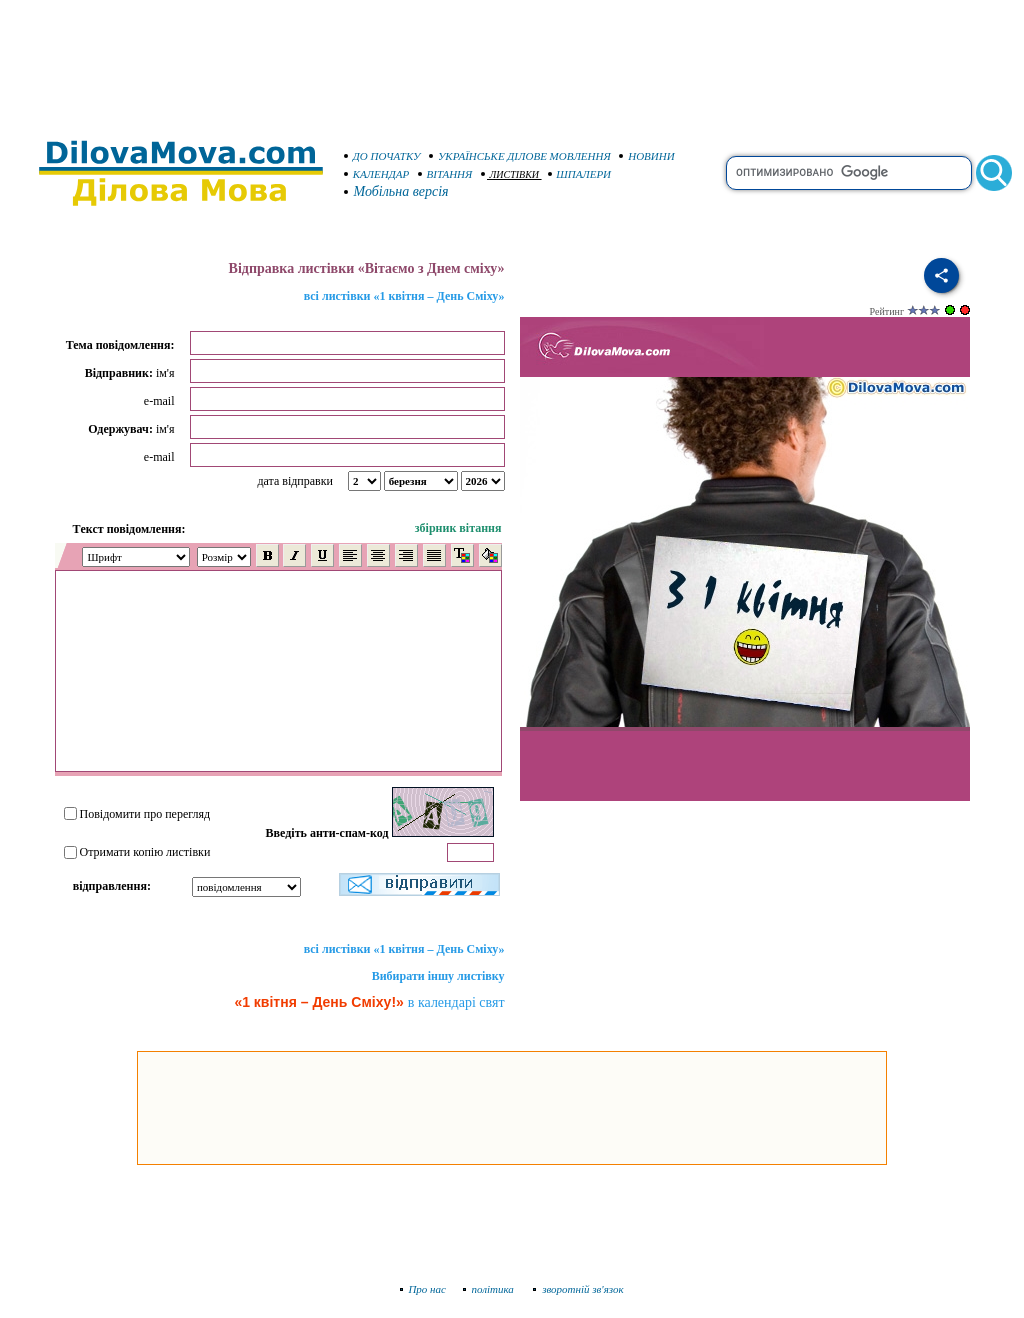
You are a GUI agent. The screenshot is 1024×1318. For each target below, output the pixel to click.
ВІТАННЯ (445, 174)
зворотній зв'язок (578, 1289)
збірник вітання (458, 528)
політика (490, 1289)
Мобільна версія (397, 191)
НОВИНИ (647, 156)
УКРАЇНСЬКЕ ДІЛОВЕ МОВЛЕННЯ (520, 156)
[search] (849, 173)
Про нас (423, 1289)
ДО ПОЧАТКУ (382, 156)
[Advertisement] (512, 60)
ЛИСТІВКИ (510, 174)
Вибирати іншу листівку (438, 976)
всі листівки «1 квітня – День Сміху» (404, 296)
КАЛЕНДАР (377, 174)
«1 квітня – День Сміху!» (318, 1002)
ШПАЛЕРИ (580, 174)
